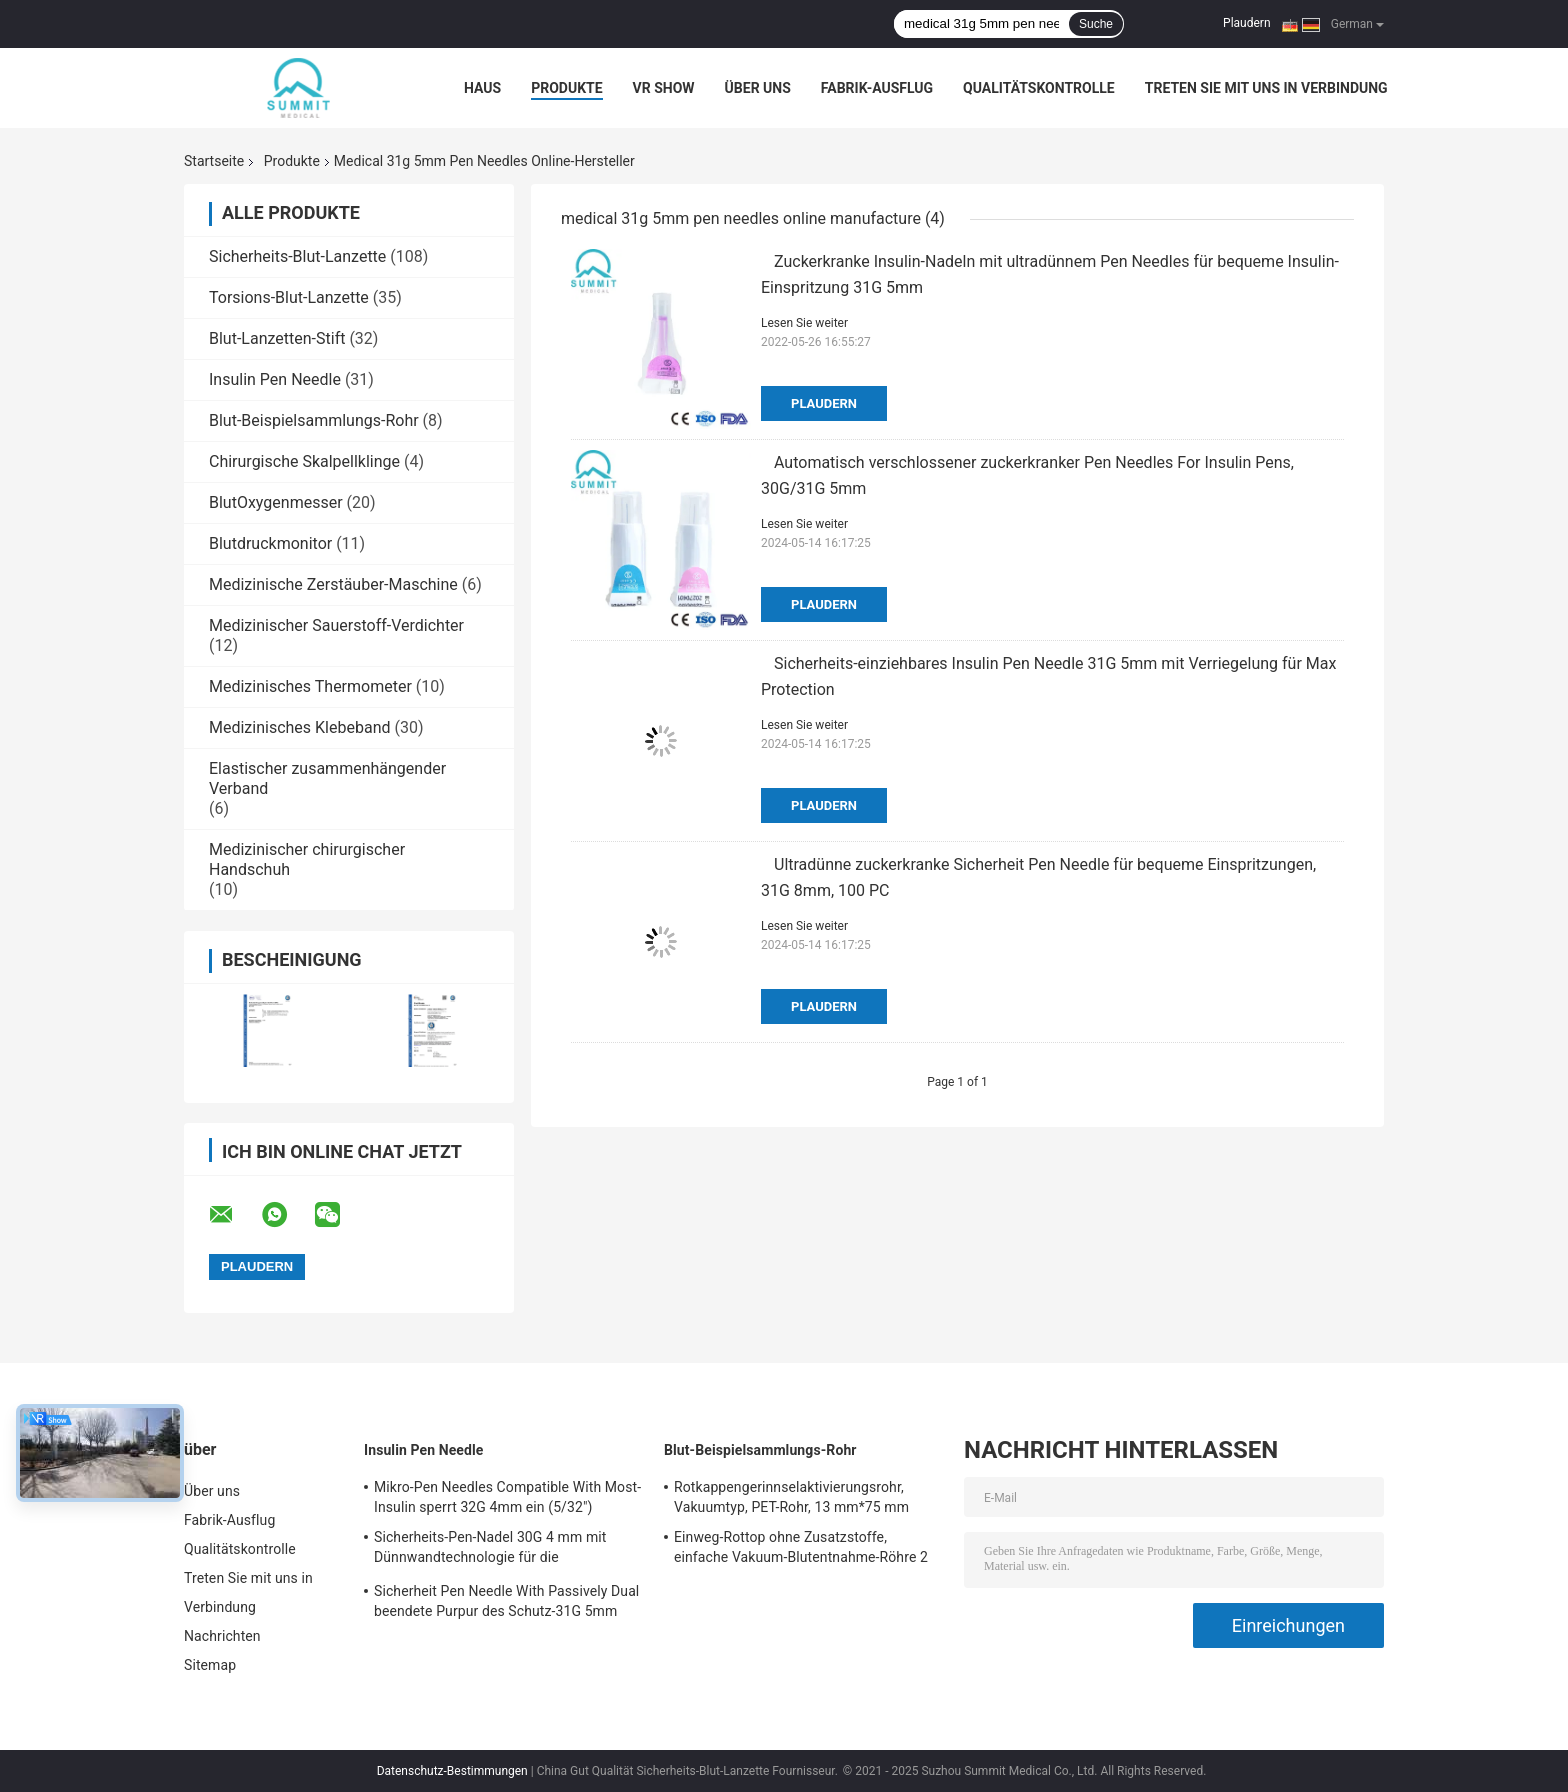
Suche (1096, 24)
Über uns (758, 88)
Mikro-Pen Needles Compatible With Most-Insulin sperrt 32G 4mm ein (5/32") (507, 1497)
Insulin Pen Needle (275, 379)
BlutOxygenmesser (276, 502)
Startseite (214, 161)
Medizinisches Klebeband (300, 727)
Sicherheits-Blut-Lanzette (297, 256)
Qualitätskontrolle (1039, 88)
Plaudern (1246, 23)
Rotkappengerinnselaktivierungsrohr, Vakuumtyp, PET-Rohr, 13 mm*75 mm (791, 1497)
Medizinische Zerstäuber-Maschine (333, 584)
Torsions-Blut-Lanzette (289, 297)
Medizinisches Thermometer (310, 686)
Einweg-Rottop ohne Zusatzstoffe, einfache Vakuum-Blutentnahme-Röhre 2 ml (801, 1550)
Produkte (566, 88)
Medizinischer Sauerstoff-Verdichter (336, 625)
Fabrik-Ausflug (877, 88)
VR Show (664, 88)
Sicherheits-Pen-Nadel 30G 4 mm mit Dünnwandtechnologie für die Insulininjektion (490, 1550)
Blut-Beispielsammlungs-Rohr (314, 420)
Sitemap (210, 1665)
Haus (482, 88)
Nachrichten (222, 1636)
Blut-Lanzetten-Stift (277, 338)
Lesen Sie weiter (804, 323)
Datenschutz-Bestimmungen (452, 1771)
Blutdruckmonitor (270, 543)
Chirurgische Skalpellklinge (304, 461)
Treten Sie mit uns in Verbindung (1266, 88)
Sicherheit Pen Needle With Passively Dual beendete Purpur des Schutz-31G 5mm (506, 1601)
